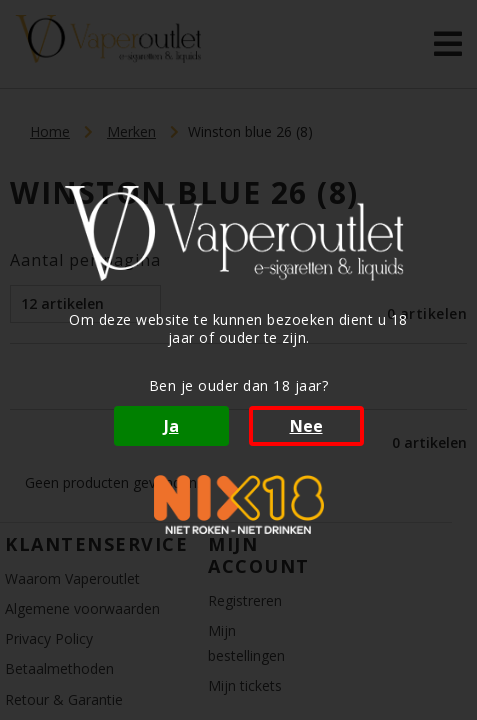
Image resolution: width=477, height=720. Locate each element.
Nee (306, 426)
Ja (171, 426)
